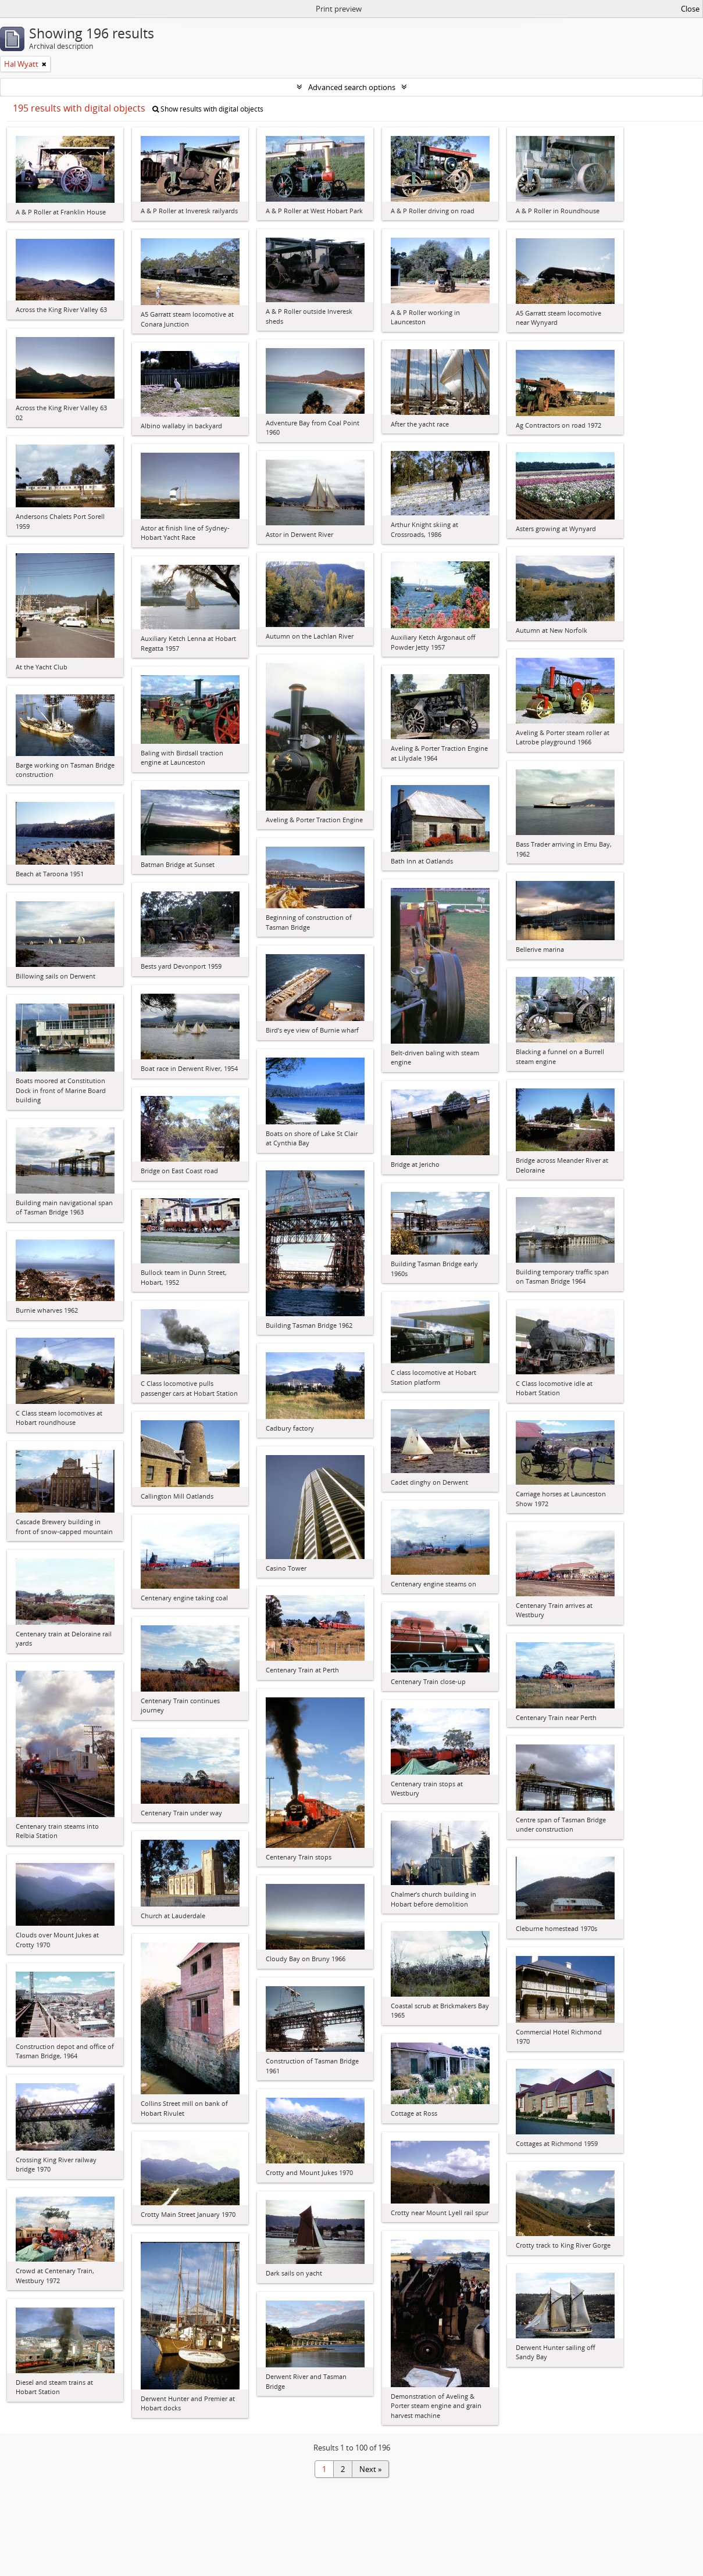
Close (690, 8)
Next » (370, 2469)
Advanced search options (351, 87)
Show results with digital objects (207, 109)
